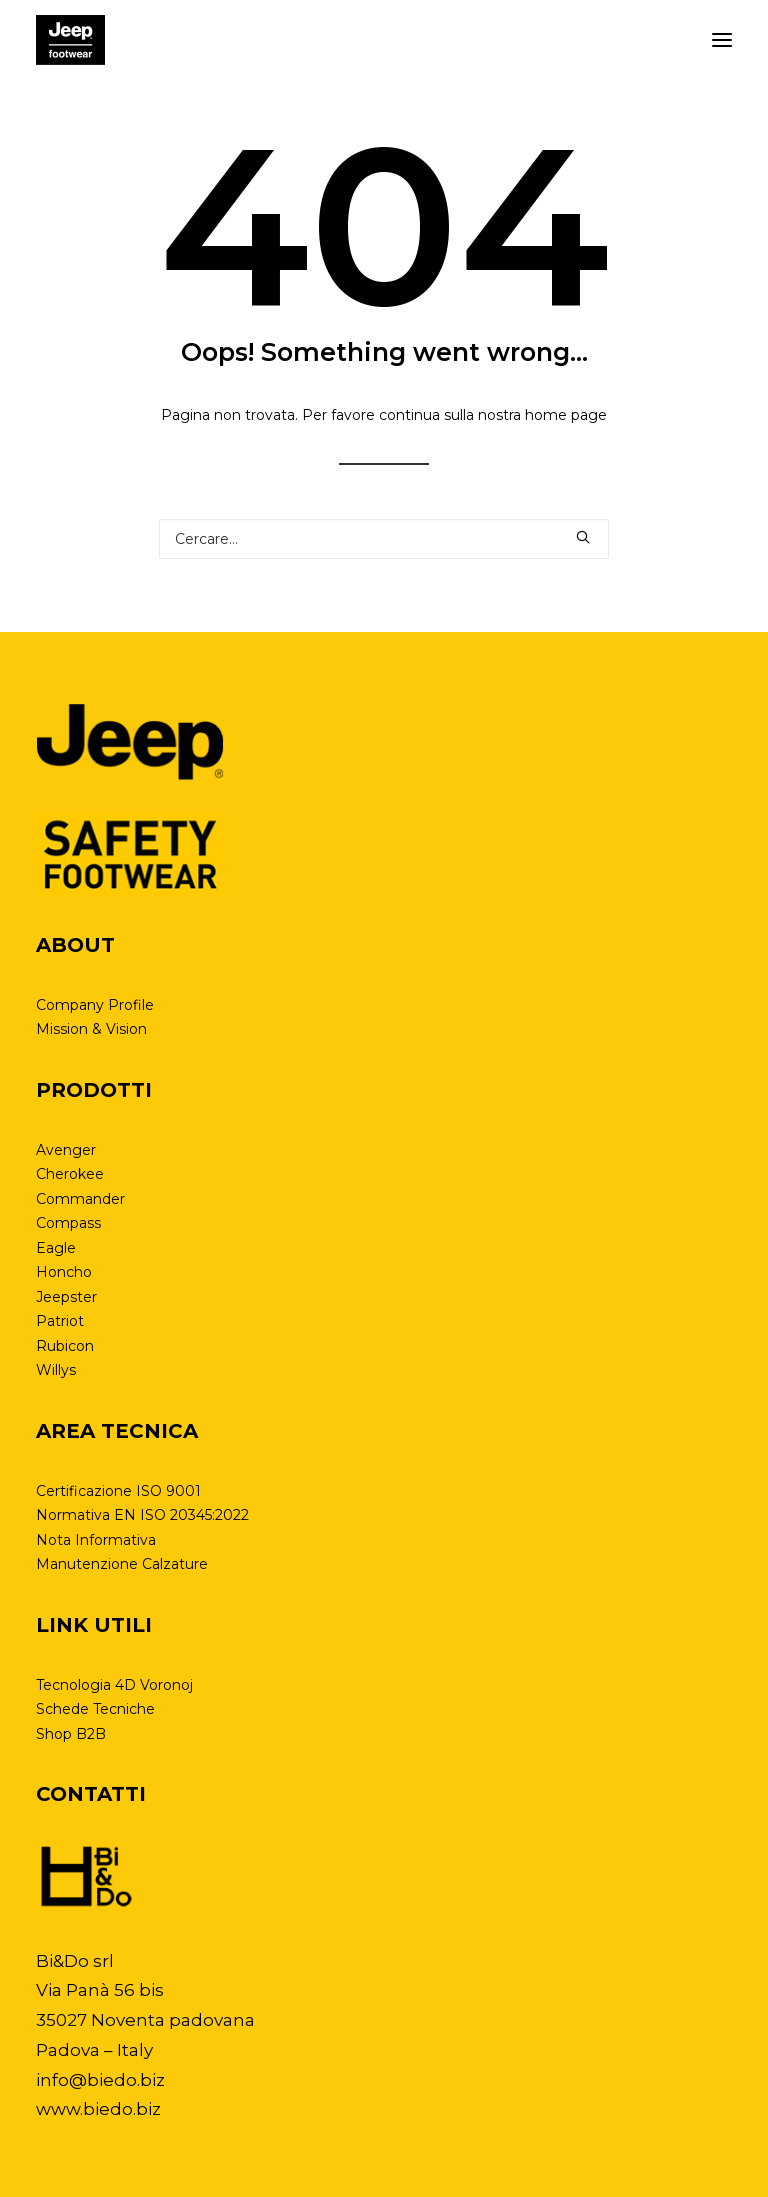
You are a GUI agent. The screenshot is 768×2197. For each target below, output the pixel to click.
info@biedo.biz (100, 2080)
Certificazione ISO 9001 (118, 1491)
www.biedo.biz (98, 2109)
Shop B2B (71, 1734)
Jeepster (66, 1297)
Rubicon (65, 1346)
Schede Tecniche (95, 1709)
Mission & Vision (91, 1029)
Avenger (66, 1150)
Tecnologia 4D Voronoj (114, 1685)
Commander (80, 1199)
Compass (68, 1223)
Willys (56, 1370)
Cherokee (70, 1174)
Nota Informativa (96, 1540)
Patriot (60, 1321)
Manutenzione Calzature (122, 1564)
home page (566, 415)
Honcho (64, 1272)
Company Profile (95, 1005)
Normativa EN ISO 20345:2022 (142, 1515)
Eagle (56, 1248)
